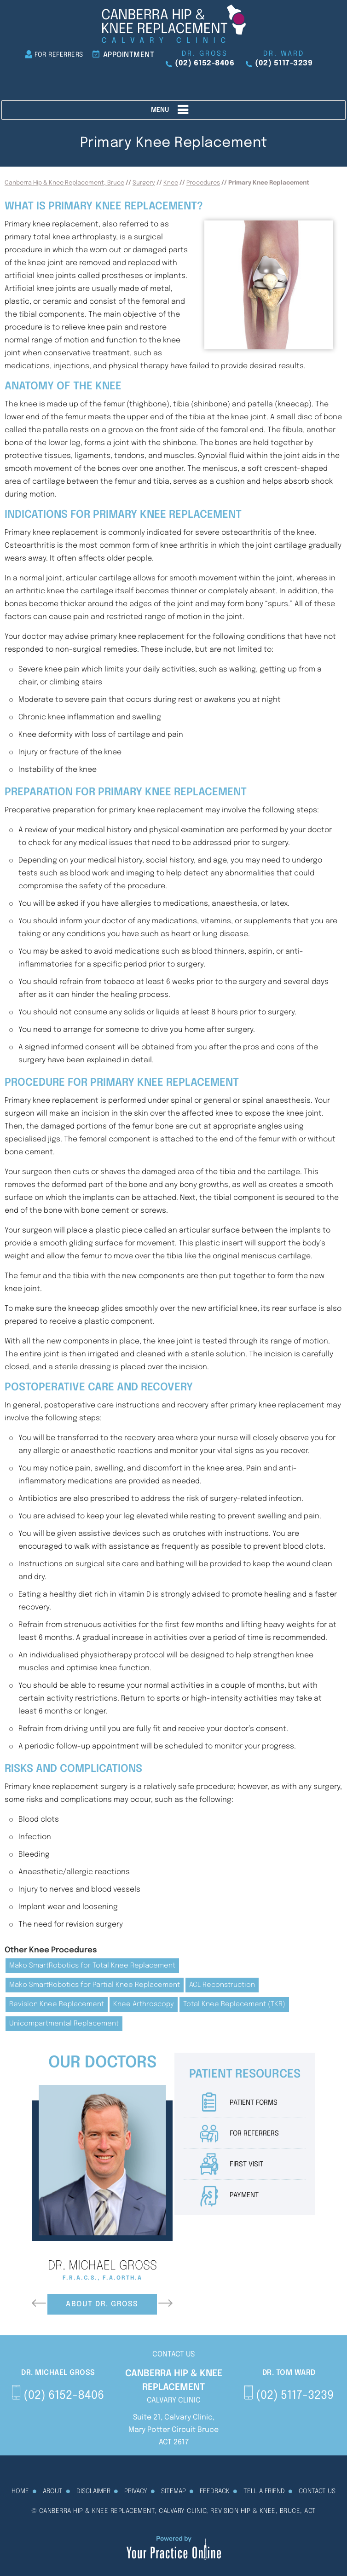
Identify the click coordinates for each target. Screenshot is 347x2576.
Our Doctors (102, 2063)
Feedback (215, 2491)
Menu (171, 110)
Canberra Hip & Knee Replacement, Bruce (64, 183)
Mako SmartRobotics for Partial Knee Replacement (94, 1985)
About (53, 2491)
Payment (244, 2195)
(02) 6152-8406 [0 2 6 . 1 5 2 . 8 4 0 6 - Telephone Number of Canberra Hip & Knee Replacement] (204, 63)
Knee (170, 183)
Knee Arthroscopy (143, 2004)
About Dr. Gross (102, 2304)
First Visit (246, 2164)
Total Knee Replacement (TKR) (234, 2004)
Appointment (129, 55)
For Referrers (59, 55)
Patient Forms (254, 2103)
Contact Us (317, 2491)
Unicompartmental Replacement (64, 2023)
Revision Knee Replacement (56, 2004)
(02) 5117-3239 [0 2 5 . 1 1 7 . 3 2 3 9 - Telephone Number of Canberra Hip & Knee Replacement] (283, 63)
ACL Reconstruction (222, 1985)
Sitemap (173, 2491)
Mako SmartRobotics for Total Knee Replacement (92, 1965)
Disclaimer (93, 2491)
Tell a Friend (264, 2491)
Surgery (144, 183)
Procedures (203, 183)
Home (20, 2491)
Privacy (135, 2491)
